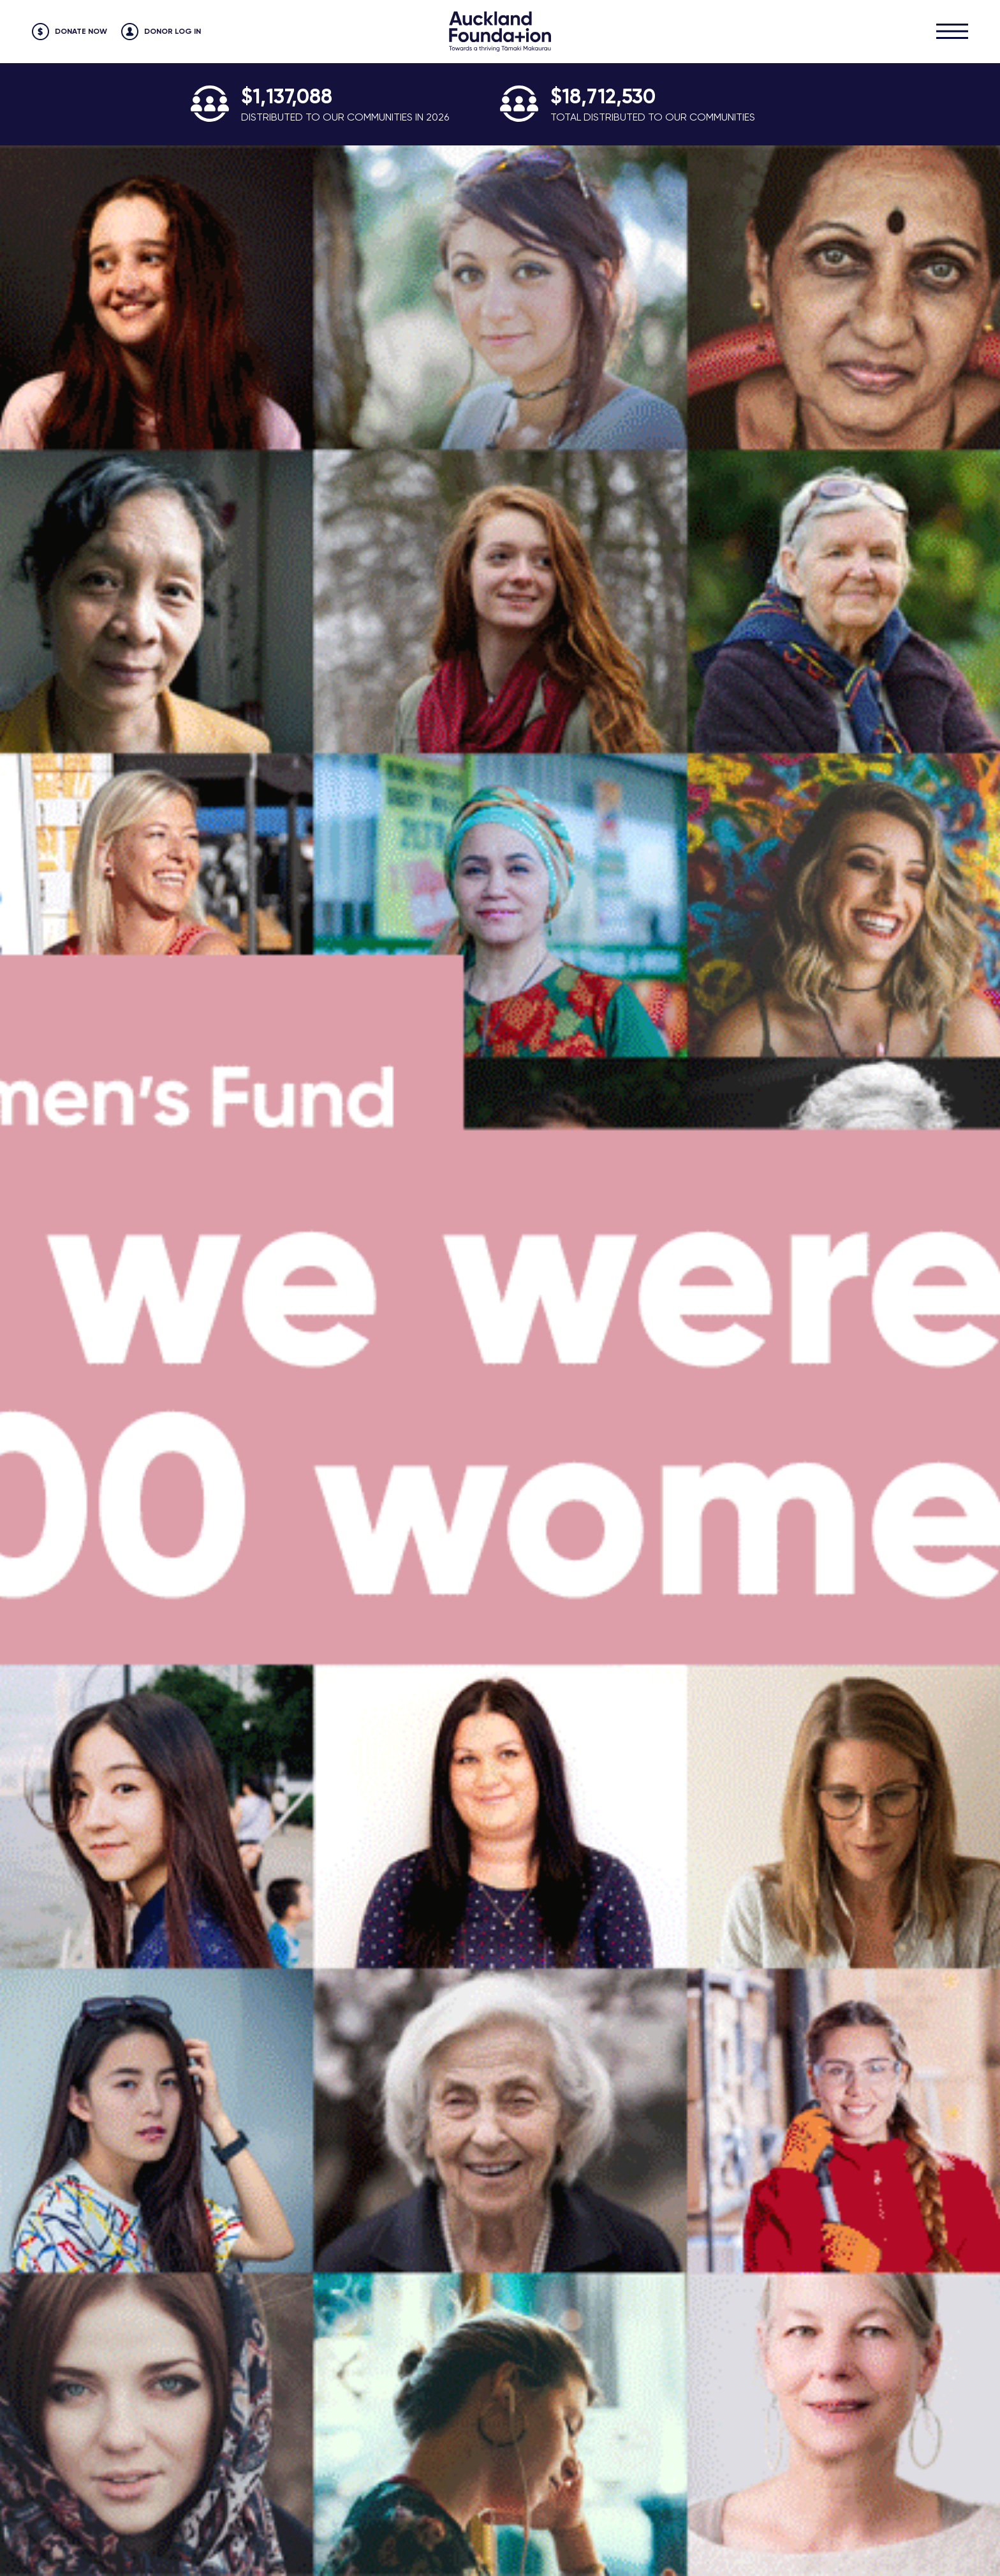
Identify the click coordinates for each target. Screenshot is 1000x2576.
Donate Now (81, 31)
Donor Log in (172, 31)
